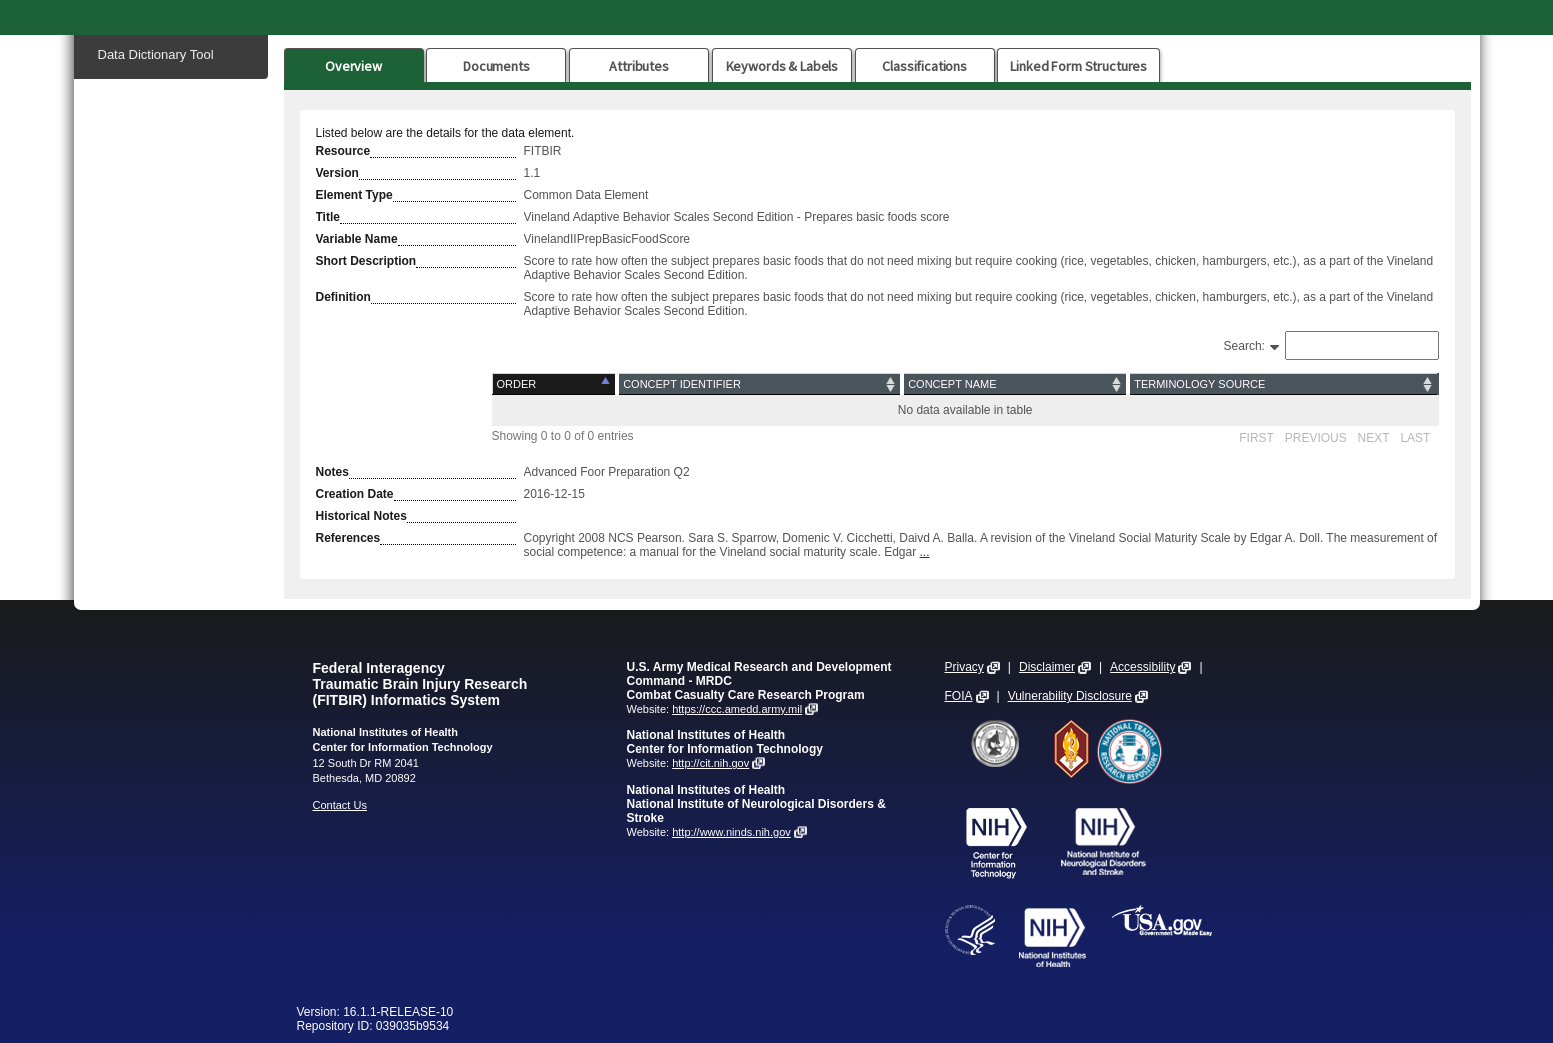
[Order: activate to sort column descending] (554, 384)
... (925, 552)
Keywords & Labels (782, 66)
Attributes (639, 66)
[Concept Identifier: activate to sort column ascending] (759, 384)
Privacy (964, 667)
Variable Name (357, 239)
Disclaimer (1047, 667)
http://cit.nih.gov (710, 763)
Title (328, 217)
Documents (496, 66)
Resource (343, 151)
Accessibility (1142, 667)
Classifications (924, 66)
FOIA (959, 696)
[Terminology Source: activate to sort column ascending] (1283, 384)
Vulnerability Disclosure (1070, 696)
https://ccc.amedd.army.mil (737, 709)
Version (337, 173)
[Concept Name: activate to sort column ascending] (1015, 384)
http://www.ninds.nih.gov (731, 832)
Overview (353, 66)
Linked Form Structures (1078, 66)
